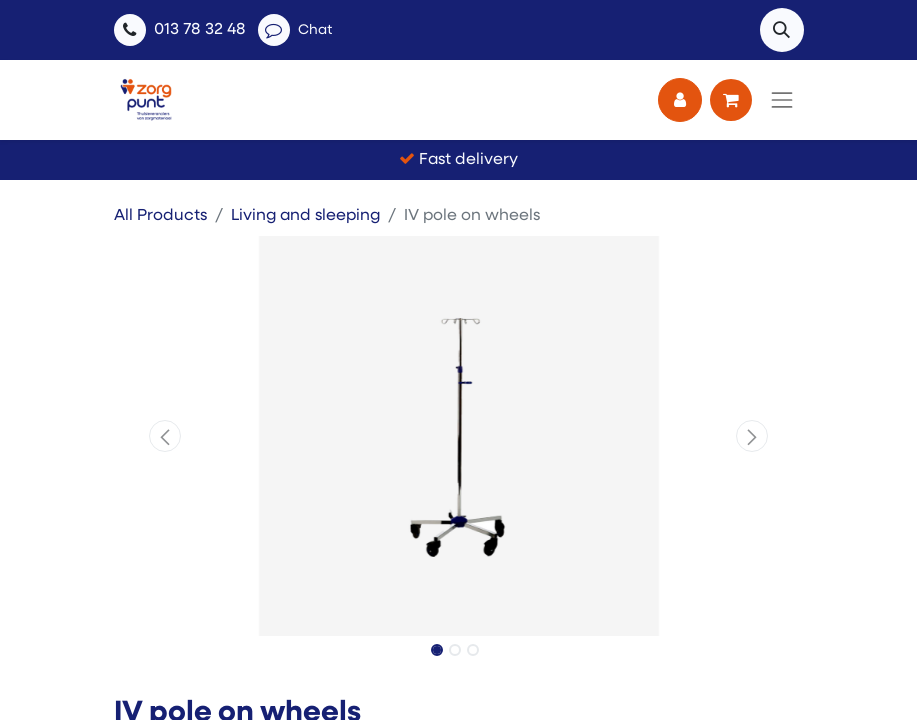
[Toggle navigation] (782, 100)
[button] (782, 30)
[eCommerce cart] (731, 100)
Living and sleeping (305, 216)
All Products (160, 216)
